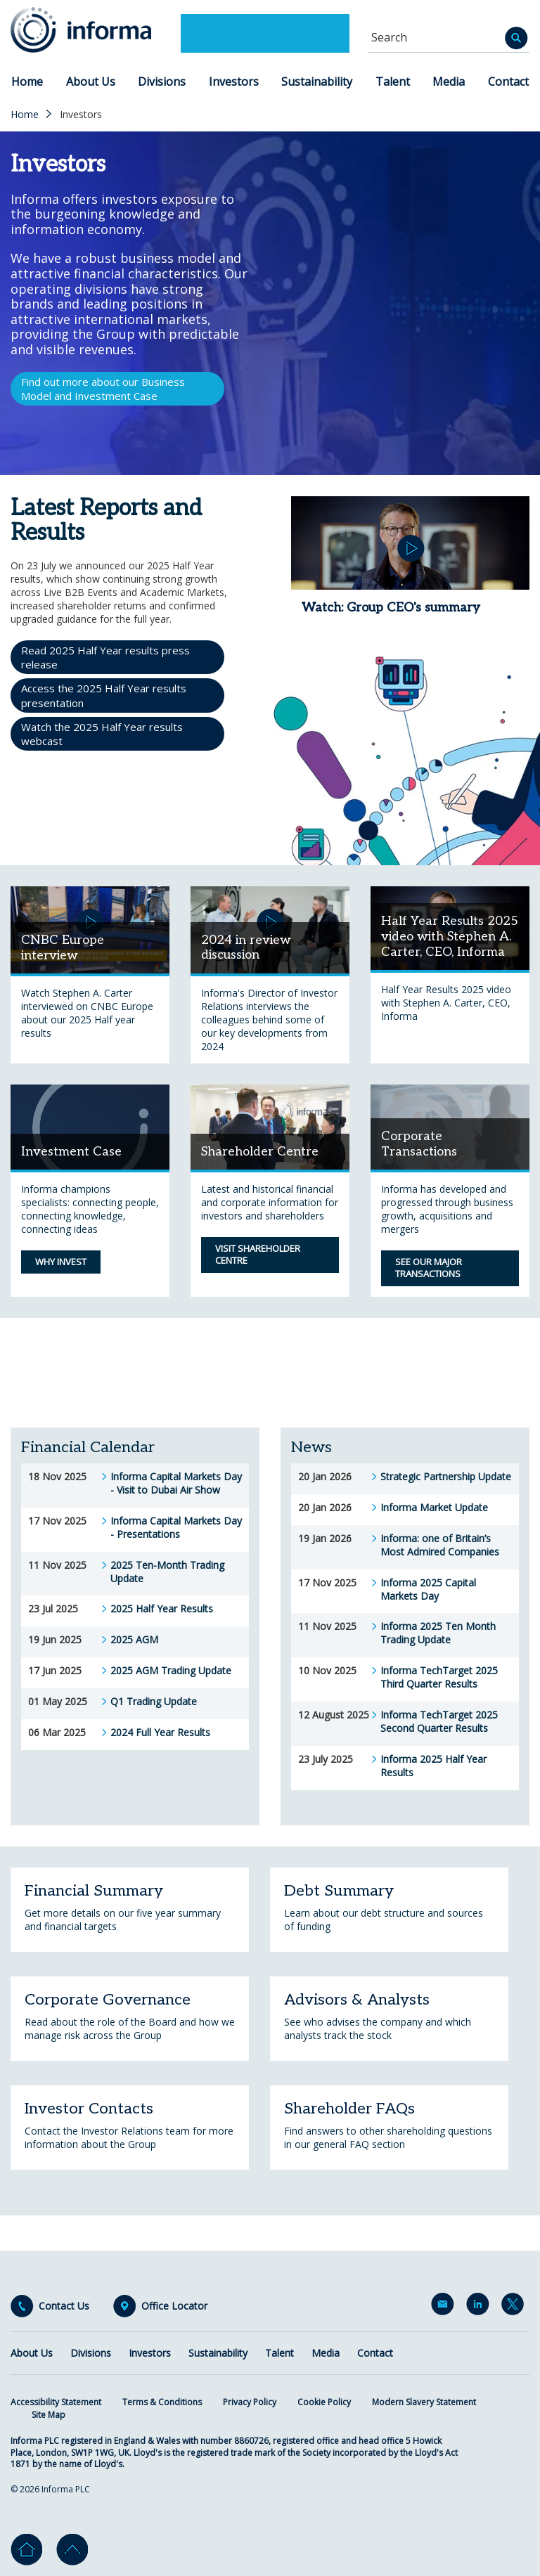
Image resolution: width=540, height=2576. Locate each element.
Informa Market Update (434, 1507)
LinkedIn (480, 2307)
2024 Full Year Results (160, 1732)
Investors (234, 81)
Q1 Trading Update (153, 1701)
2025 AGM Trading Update (170, 1670)
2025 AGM (134, 1639)
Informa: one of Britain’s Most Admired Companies (439, 1545)
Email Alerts (445, 2307)
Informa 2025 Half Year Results (433, 1766)
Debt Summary (339, 1891)
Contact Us (64, 2306)
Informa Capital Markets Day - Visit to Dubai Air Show (176, 1483)
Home (27, 81)
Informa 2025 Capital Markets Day (428, 1590)
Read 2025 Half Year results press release (105, 657)
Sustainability (316, 81)
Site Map (48, 2415)
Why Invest (60, 1261)
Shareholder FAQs (349, 2108)
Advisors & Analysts (357, 2000)
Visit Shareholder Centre (257, 1254)
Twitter (515, 2307)
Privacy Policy (249, 2402)
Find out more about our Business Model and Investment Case (103, 389)
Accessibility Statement (56, 2402)
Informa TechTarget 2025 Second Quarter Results (439, 1722)
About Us (90, 81)
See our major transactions (428, 1268)
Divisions (162, 81)
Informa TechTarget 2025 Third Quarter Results (439, 1677)
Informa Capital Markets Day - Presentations (176, 1528)
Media (448, 81)
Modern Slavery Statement (424, 2402)
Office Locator (174, 2306)
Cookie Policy (324, 2402)
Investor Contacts (89, 2108)
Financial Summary (94, 1891)
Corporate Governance (108, 2000)
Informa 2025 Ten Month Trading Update (438, 1633)
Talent (392, 81)
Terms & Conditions (162, 2402)
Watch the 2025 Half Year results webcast (102, 734)
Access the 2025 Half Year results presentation (103, 695)
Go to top (72, 2549)
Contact (508, 81)
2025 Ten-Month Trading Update (167, 1572)
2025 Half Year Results (161, 1609)
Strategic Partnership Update (445, 1476)
